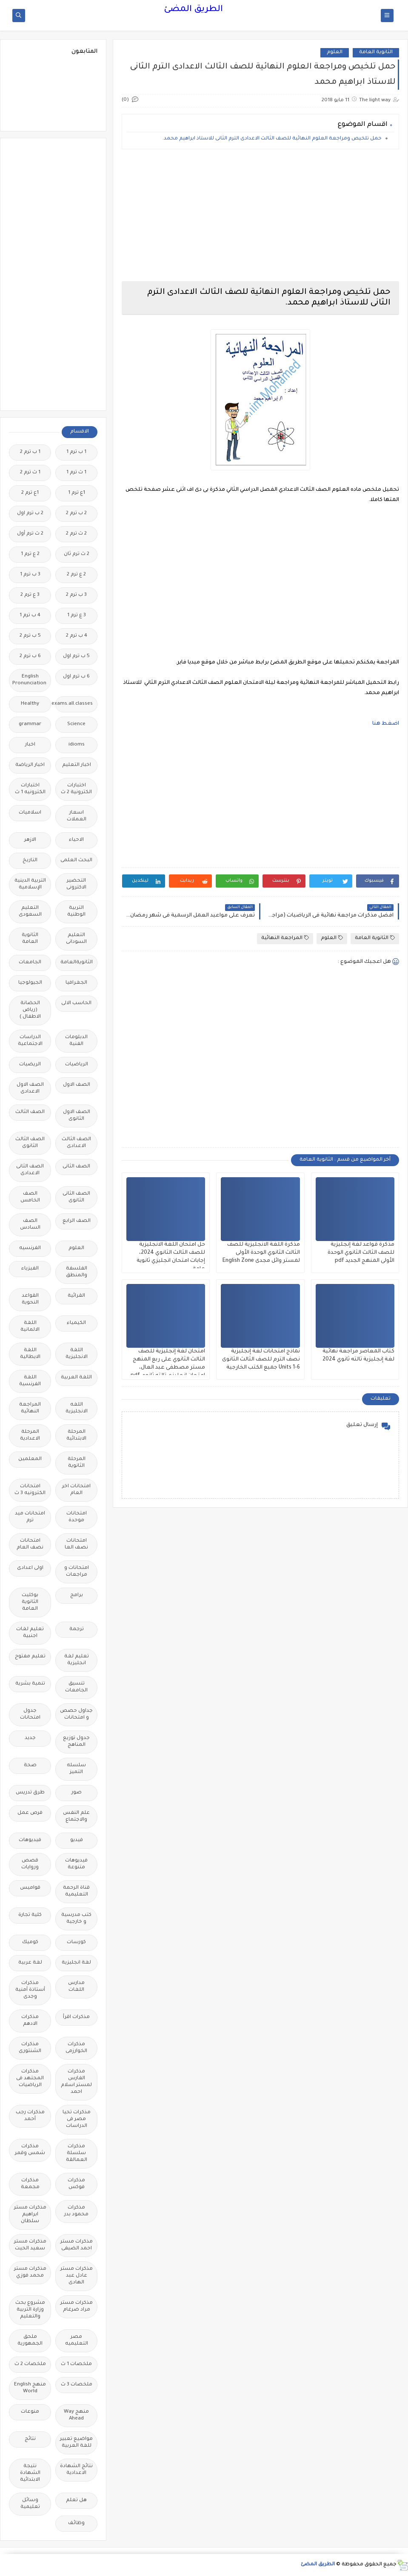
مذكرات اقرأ (76, 2017)
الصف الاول (76, 1085)
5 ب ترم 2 (30, 636)
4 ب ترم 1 (30, 615)
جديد (30, 1738)
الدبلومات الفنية (76, 1041)
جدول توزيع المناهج (76, 1742)
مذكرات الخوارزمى (76, 2048)
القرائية (76, 1296)
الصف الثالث (30, 1112)
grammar (30, 724)
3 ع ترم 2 (30, 595)
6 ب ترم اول (76, 677)
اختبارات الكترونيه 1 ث (30, 789)
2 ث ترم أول (30, 534)
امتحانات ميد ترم (30, 1517)
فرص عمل (30, 1813)
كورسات (76, 1942)
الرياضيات (76, 1064)
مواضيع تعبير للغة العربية (76, 2443)
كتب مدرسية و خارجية (76, 1919)
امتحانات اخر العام (76, 1490)
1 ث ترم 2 (30, 472)
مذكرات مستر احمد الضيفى (76, 2245)
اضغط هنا (385, 724)
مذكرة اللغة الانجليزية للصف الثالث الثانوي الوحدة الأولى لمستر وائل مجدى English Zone (261, 1253)
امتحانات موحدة (76, 1517)
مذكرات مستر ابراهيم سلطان (30, 2214)
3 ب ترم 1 (30, 575)
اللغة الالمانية (30, 1327)
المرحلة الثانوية (77, 1463)
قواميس (30, 1888)
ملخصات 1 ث (76, 2364)
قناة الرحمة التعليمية (76, 1891)
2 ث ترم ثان (76, 554)
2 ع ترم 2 (76, 575)
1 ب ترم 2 (30, 452)
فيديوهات (30, 1840)
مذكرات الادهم (30, 2021)
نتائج (30, 2439)
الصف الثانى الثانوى (76, 1197)
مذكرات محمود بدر (76, 2211)
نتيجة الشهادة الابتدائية (30, 2473)
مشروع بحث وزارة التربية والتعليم (30, 2310)
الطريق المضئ (193, 9)
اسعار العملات (76, 816)
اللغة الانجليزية (77, 1354)
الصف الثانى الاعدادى (30, 1170)
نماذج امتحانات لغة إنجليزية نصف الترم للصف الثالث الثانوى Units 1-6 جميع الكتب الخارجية (261, 1360)
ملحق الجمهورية (30, 2340)
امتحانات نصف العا (76, 1544)
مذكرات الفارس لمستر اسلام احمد (76, 2082)
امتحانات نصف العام (30, 1544)
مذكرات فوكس (76, 2184)
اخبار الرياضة (30, 765)
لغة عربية (30, 1963)
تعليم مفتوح (30, 1656)
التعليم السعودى (30, 911)
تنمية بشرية (30, 1684)
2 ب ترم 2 (76, 513)
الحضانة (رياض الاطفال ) (30, 1010)
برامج (76, 1595)
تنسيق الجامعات (76, 1687)
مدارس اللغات (76, 1987)
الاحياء (76, 840)
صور (76, 1793)
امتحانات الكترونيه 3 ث (30, 1490)
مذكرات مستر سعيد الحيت (30, 2245)
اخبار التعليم (76, 765)
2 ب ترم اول (30, 513)
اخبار (30, 745)
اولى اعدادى (30, 1568)
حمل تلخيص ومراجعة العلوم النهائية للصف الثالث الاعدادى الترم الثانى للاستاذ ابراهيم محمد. (272, 139)
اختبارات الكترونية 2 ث (76, 789)
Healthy (30, 704)
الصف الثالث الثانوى (30, 1143)
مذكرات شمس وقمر (30, 2150)
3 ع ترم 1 (76, 615)
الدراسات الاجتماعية (30, 1041)
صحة (30, 1765)
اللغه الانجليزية (77, 1408)
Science (76, 724)
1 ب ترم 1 (76, 452)
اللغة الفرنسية (30, 1381)
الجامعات (30, 962)
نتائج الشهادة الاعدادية (76, 2470)
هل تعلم (76, 2500)
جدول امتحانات (30, 1714)
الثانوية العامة (376, 52)
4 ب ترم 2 (76, 636)
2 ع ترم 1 (30, 554)
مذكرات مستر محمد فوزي (30, 2272)
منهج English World (30, 2388)
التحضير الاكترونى (76, 884)
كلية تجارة (30, 1915)
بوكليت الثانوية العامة (30, 1602)
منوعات (30, 2412)
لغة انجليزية (76, 1963)
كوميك (30, 1942)
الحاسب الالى (76, 1003)
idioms (76, 745)
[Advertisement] (260, 215)
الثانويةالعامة (76, 962)
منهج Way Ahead (76, 2415)
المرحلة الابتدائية (76, 1435)
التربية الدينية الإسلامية (30, 884)
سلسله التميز (76, 1769)
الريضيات (30, 1064)
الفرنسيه (30, 1248)
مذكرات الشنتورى (30, 2048)
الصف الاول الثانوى (76, 1116)
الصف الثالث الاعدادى (76, 1143)
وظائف (76, 2523)
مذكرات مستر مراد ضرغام (76, 2306)
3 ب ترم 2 (76, 595)
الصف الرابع (77, 1221)
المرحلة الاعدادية (30, 1435)
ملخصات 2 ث (30, 2364)
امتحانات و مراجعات (76, 1572)
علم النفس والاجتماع (76, 1816)
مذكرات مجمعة (30, 2184)
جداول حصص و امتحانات (76, 1714)
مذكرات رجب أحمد (30, 2116)
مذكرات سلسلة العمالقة (76, 2153)
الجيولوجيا (30, 983)
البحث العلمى (76, 860)
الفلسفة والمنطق (76, 1272)
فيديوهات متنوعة (76, 1864)
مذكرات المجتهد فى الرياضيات (30, 2078)
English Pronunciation (29, 680)
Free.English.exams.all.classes (74, 704)
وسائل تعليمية (30, 2504)
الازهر (30, 840)
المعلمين (30, 1459)
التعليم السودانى (76, 939)
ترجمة (76, 1629)
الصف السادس (30, 1224)
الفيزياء (30, 1269)
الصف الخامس (30, 1197)
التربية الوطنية (76, 911)
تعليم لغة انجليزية (76, 1660)
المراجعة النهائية (285, 938)
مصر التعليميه (76, 2340)
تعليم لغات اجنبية (30, 1633)
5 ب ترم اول (76, 656)
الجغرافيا (76, 983)
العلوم (334, 52)
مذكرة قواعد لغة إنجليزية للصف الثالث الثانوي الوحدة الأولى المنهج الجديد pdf (361, 1253)
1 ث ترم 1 (76, 472)
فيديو (76, 1840)
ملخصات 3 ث (76, 2385)
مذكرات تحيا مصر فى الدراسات (77, 2119)
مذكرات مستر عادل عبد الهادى (76, 2276)
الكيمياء (76, 1323)
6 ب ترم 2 (30, 656)
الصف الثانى (76, 1167)
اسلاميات (30, 813)
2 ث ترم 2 (76, 534)
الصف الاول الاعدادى (30, 1088)
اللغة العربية (76, 1378)
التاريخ (30, 860)
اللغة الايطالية (30, 1354)
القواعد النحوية (30, 1299)
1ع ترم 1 (76, 493)
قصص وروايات (30, 1864)
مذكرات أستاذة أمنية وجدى (30, 1990)
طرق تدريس (30, 1793)
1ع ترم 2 (30, 493)
